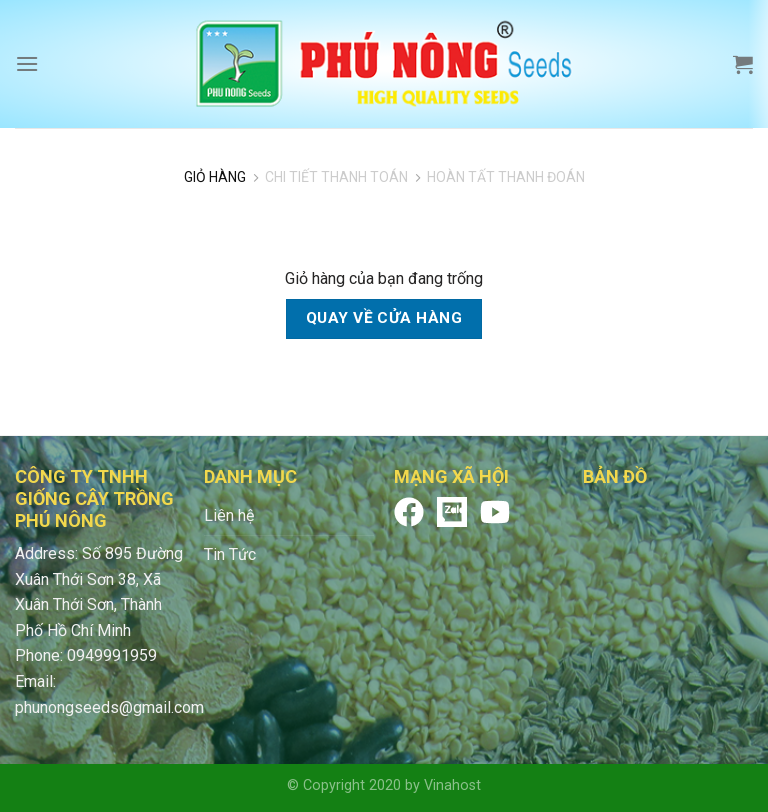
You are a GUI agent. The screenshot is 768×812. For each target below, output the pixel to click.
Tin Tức (230, 554)
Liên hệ (229, 515)
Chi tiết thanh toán (336, 177)
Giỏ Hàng (215, 177)
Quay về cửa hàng (384, 318)
